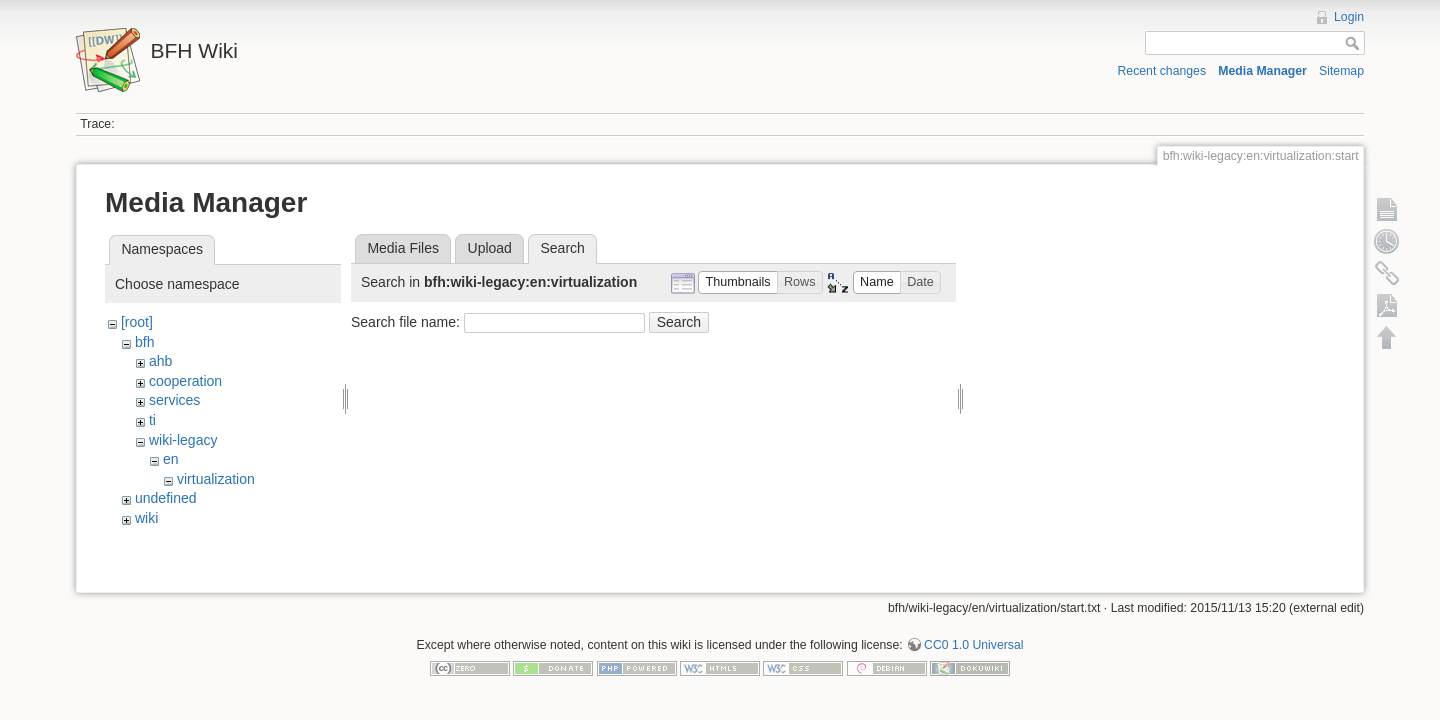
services (174, 400)
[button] (738, 282)
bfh (144, 342)
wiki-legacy (183, 440)
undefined (166, 498)
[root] (137, 322)
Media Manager (1262, 71)
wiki (146, 518)
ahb (160, 361)
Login (1349, 17)
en (171, 459)
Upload (490, 248)
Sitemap (1341, 71)
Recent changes (1162, 71)
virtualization (216, 479)
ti (152, 420)
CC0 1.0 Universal (973, 638)
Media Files (403, 248)
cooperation (185, 381)
